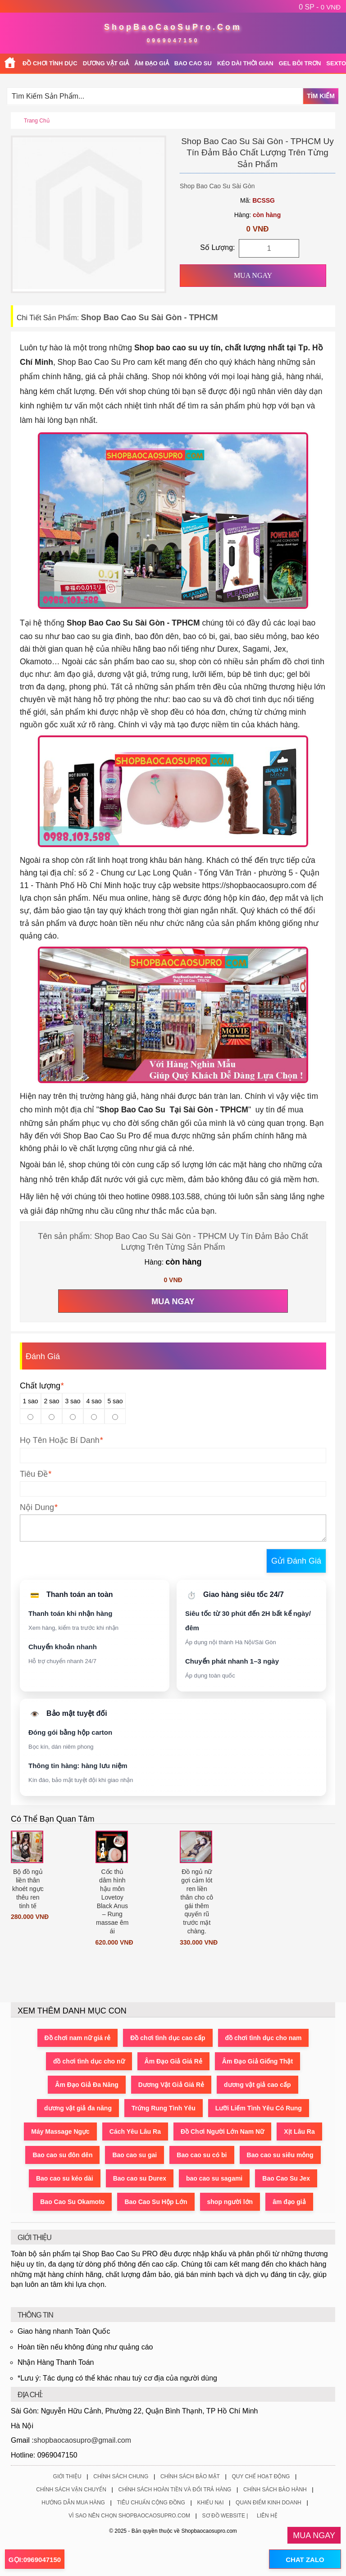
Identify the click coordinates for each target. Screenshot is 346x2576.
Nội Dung (37, 1507)
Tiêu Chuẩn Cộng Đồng (151, 2502)
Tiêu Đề (34, 1474)
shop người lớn (230, 2201)
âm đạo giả (289, 2201)
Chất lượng (42, 1385)
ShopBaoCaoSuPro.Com (173, 27)
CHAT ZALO (305, 2559)
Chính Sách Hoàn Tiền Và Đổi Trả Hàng (175, 2489)
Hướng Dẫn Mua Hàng (73, 2502)
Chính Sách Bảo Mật (190, 2476)
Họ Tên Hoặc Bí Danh (60, 1440)
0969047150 (173, 40)
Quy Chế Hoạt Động (261, 2476)
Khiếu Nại (210, 2502)
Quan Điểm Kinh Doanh (268, 2502)
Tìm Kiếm (321, 96)
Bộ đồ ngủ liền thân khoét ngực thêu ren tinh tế (28, 1888)
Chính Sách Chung (120, 2476)
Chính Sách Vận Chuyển (71, 2489)
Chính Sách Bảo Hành (275, 2489)
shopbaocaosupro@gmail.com (82, 2440)
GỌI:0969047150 (35, 2559)
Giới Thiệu (67, 2476)
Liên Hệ (267, 2516)
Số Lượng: (217, 247)
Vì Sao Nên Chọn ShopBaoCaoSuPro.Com (129, 2516)
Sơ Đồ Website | (225, 2516)
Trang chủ (37, 121)
